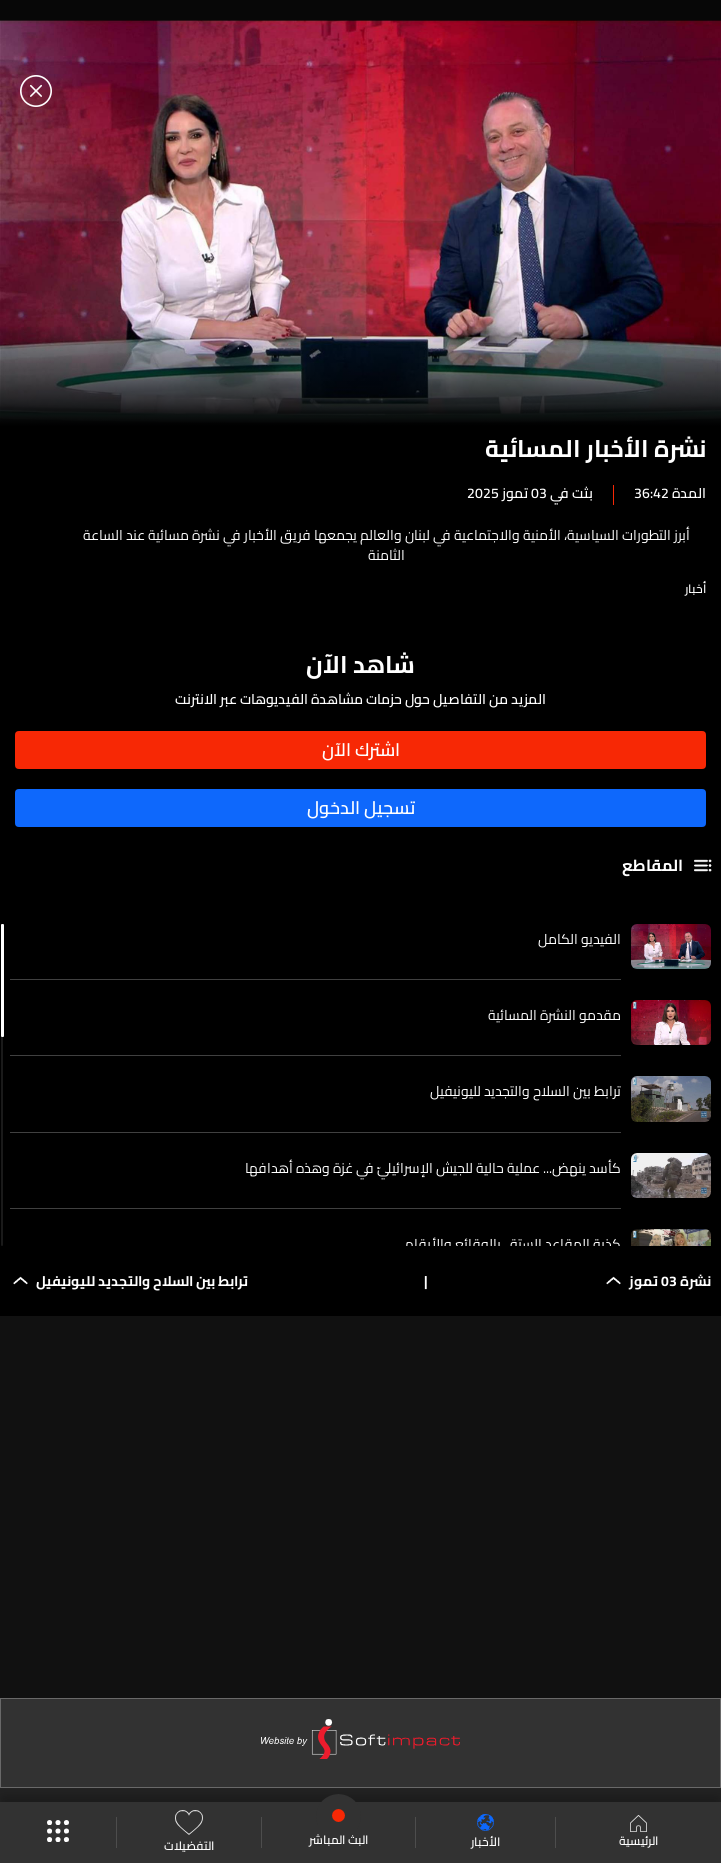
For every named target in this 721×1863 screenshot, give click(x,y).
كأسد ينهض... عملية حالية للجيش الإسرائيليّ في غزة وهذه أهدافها (433, 1168)
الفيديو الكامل (579, 939)
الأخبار (485, 1832)
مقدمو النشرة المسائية (554, 1015)
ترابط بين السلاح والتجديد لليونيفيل (525, 1091)
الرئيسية (638, 1833)
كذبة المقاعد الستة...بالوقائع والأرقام (513, 1244)
